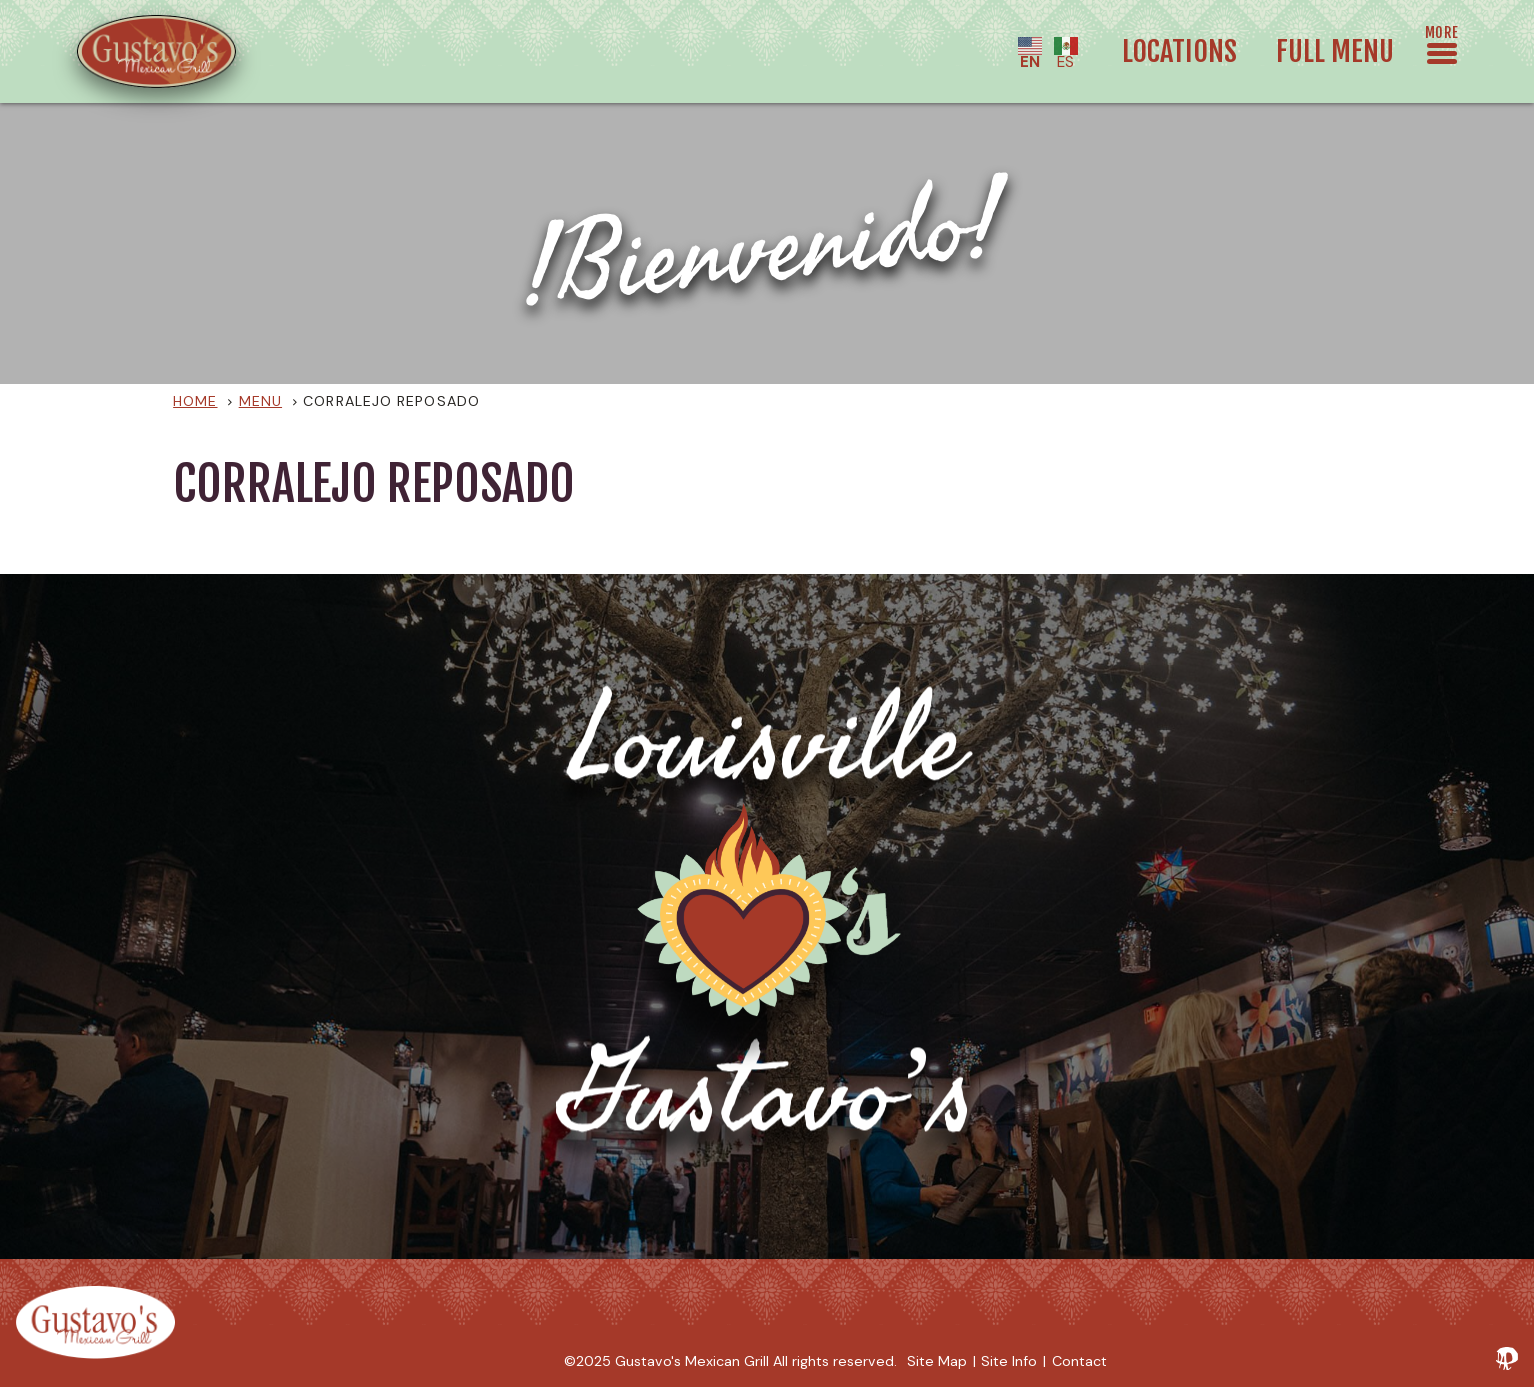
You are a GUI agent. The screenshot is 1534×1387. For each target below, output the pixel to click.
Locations (1179, 51)
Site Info (1009, 1361)
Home (195, 401)
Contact (1079, 1361)
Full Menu (1335, 51)
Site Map (937, 1361)
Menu (260, 401)
